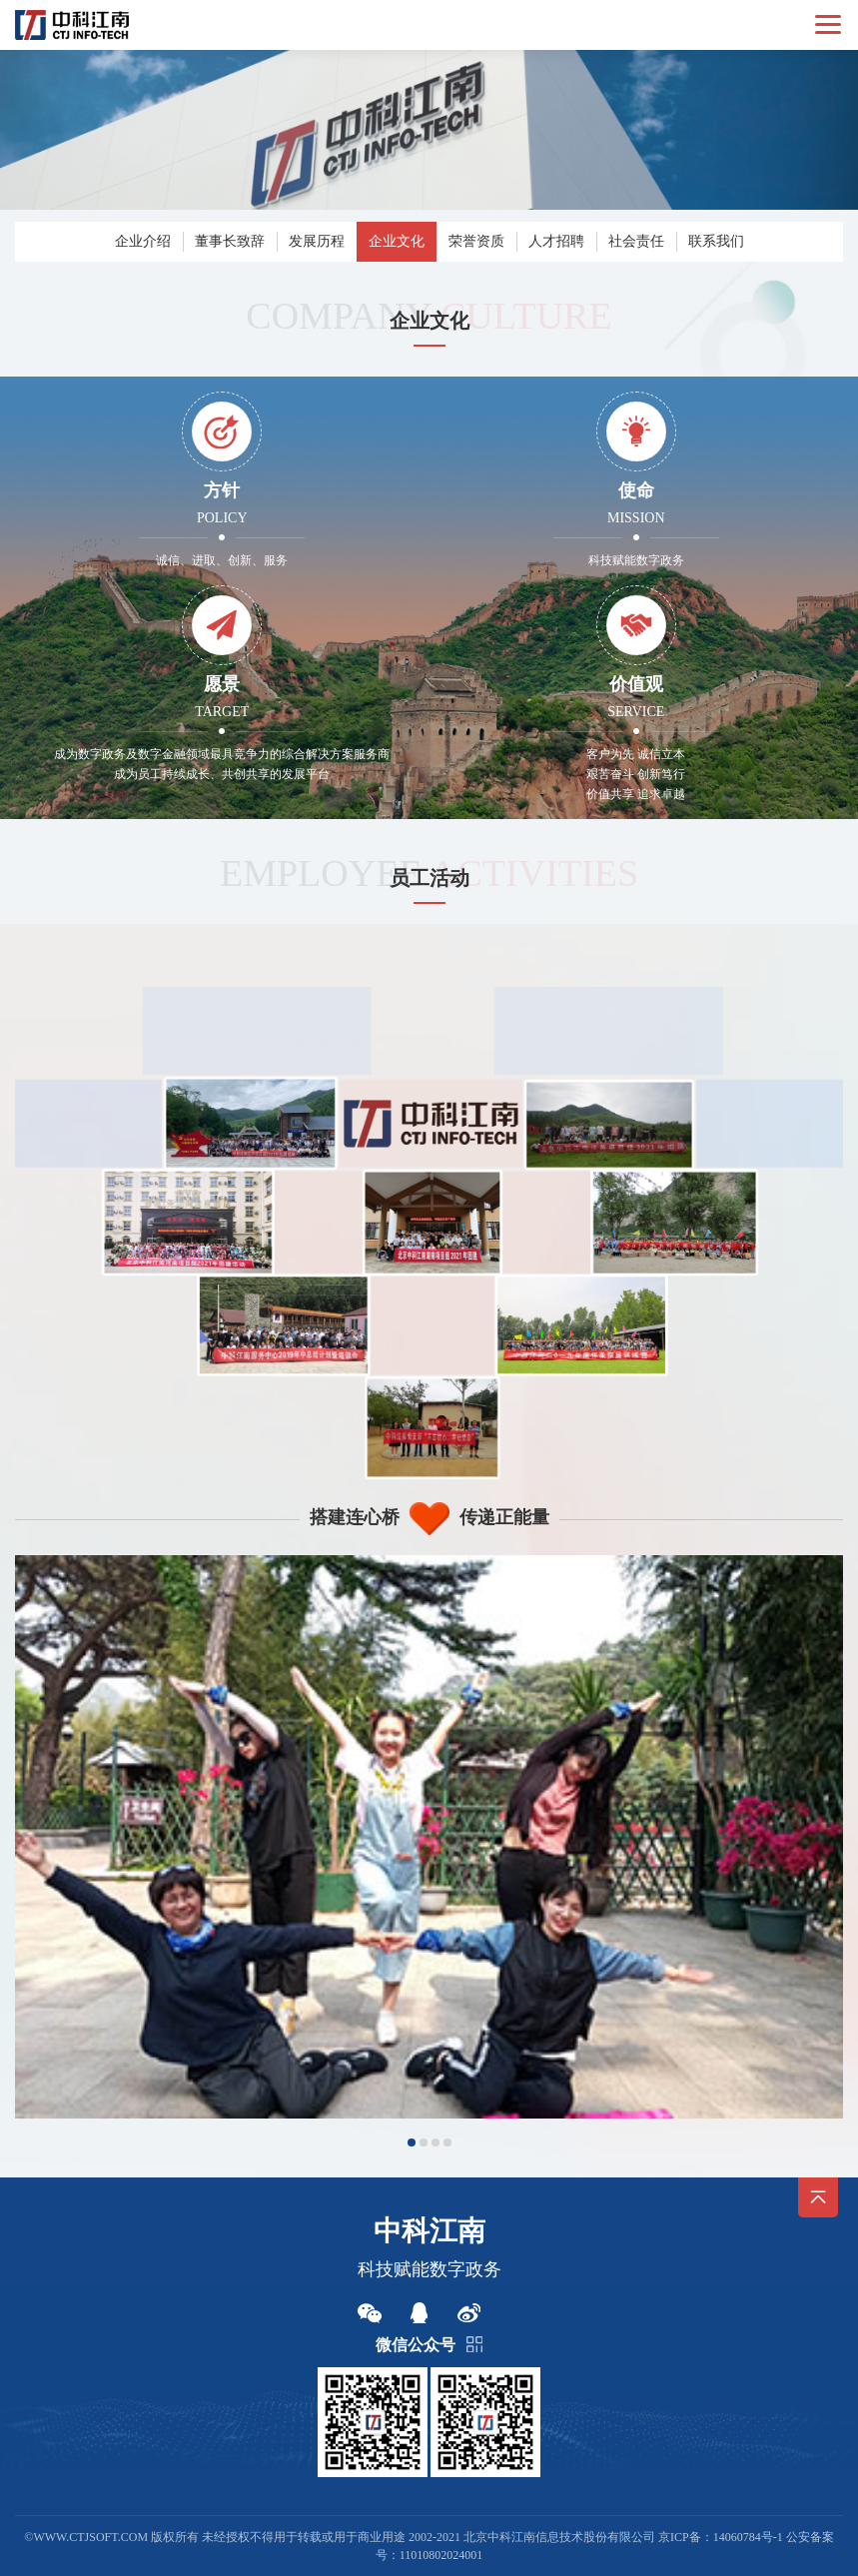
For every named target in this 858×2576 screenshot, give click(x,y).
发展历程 (317, 241)
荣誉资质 (476, 241)
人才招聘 (556, 241)
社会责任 (636, 241)
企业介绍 (143, 241)
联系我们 (716, 241)
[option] (429, 1837)
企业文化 (397, 241)
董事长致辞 (230, 241)
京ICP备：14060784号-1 (720, 2537)
